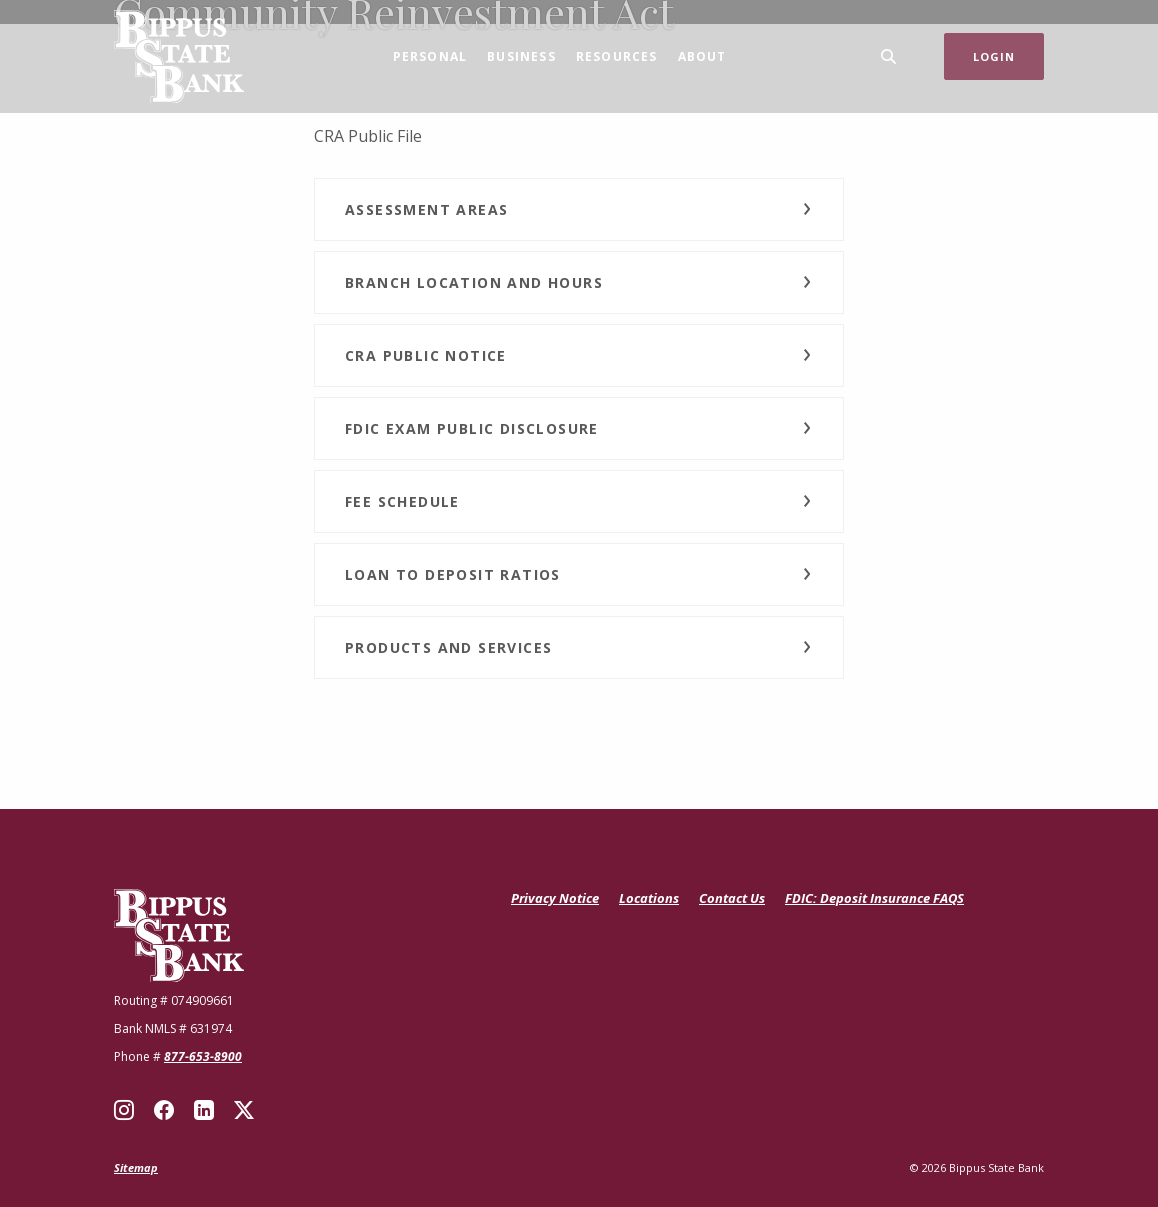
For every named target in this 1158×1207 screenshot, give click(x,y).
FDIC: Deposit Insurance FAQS (874, 899)
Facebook (164, 1110)
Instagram (124, 1110)
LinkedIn (204, 1110)
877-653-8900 (203, 1056)
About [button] (702, 56)
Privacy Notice (555, 898)
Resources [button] (617, 56)
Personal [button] (430, 56)
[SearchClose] (889, 56)
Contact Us (732, 898)
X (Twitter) (244, 1110)
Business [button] (521, 56)
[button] (579, 209)
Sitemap (136, 1167)
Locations (649, 898)
